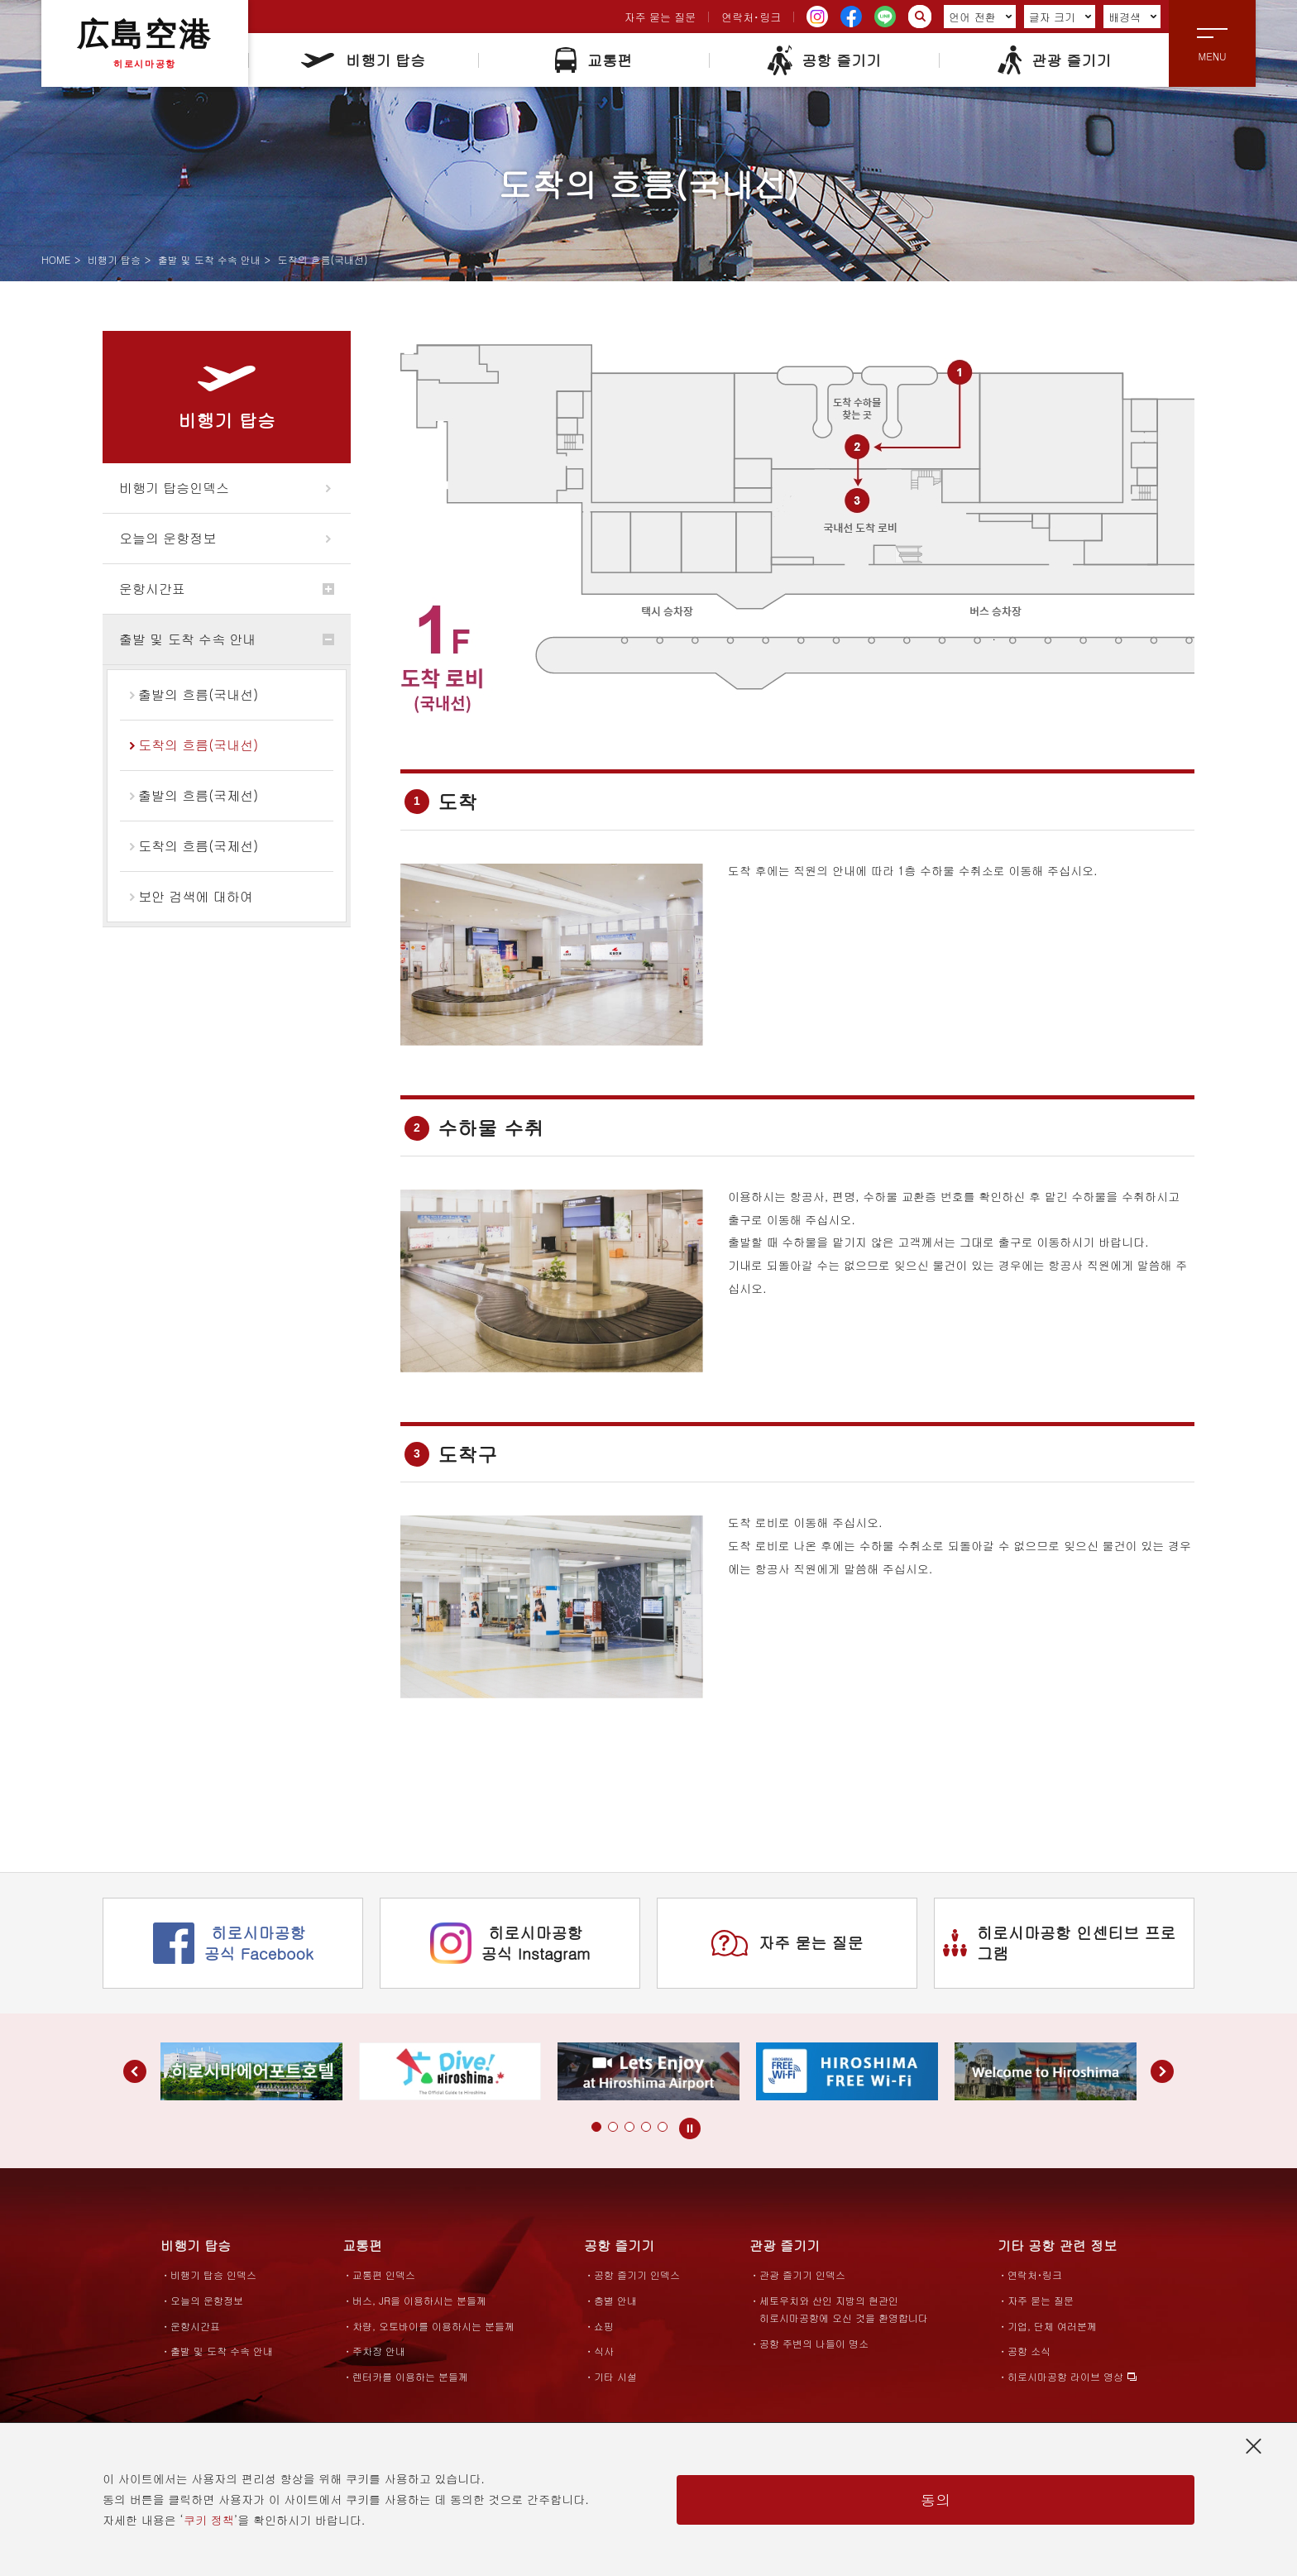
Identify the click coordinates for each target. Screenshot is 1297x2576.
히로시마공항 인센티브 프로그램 (1059, 1942)
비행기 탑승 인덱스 (213, 2274)
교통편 (593, 60)
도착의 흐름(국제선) (198, 845)
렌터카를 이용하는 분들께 (410, 2376)
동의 (935, 2499)
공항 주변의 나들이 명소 (814, 2343)
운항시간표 (152, 588)
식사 (604, 2351)
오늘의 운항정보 (167, 538)
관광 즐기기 (1053, 59)
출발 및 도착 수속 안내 (209, 259)
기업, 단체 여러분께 (1052, 2326)
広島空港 (145, 43)
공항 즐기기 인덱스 (637, 2274)
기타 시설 (615, 2376)
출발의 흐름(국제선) (198, 795)
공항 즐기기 (823, 60)
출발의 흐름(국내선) (198, 694)
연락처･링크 (751, 17)
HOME (55, 259)
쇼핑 (604, 2326)
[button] (596, 2127)
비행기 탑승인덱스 (174, 487)
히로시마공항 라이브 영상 (1065, 2376)
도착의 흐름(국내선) (198, 744)
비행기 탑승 (363, 60)
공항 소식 (1029, 2351)
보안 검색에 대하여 (195, 896)
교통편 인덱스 (383, 2274)
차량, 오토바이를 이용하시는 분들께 (433, 2326)
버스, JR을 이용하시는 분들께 (419, 2300)
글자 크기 (1060, 17)
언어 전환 (980, 17)
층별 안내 (615, 2300)
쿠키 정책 (209, 2519)
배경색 (1132, 17)
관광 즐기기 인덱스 (802, 2274)
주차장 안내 (378, 2351)
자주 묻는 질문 (660, 17)
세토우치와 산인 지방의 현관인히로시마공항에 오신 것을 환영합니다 (843, 2309)
